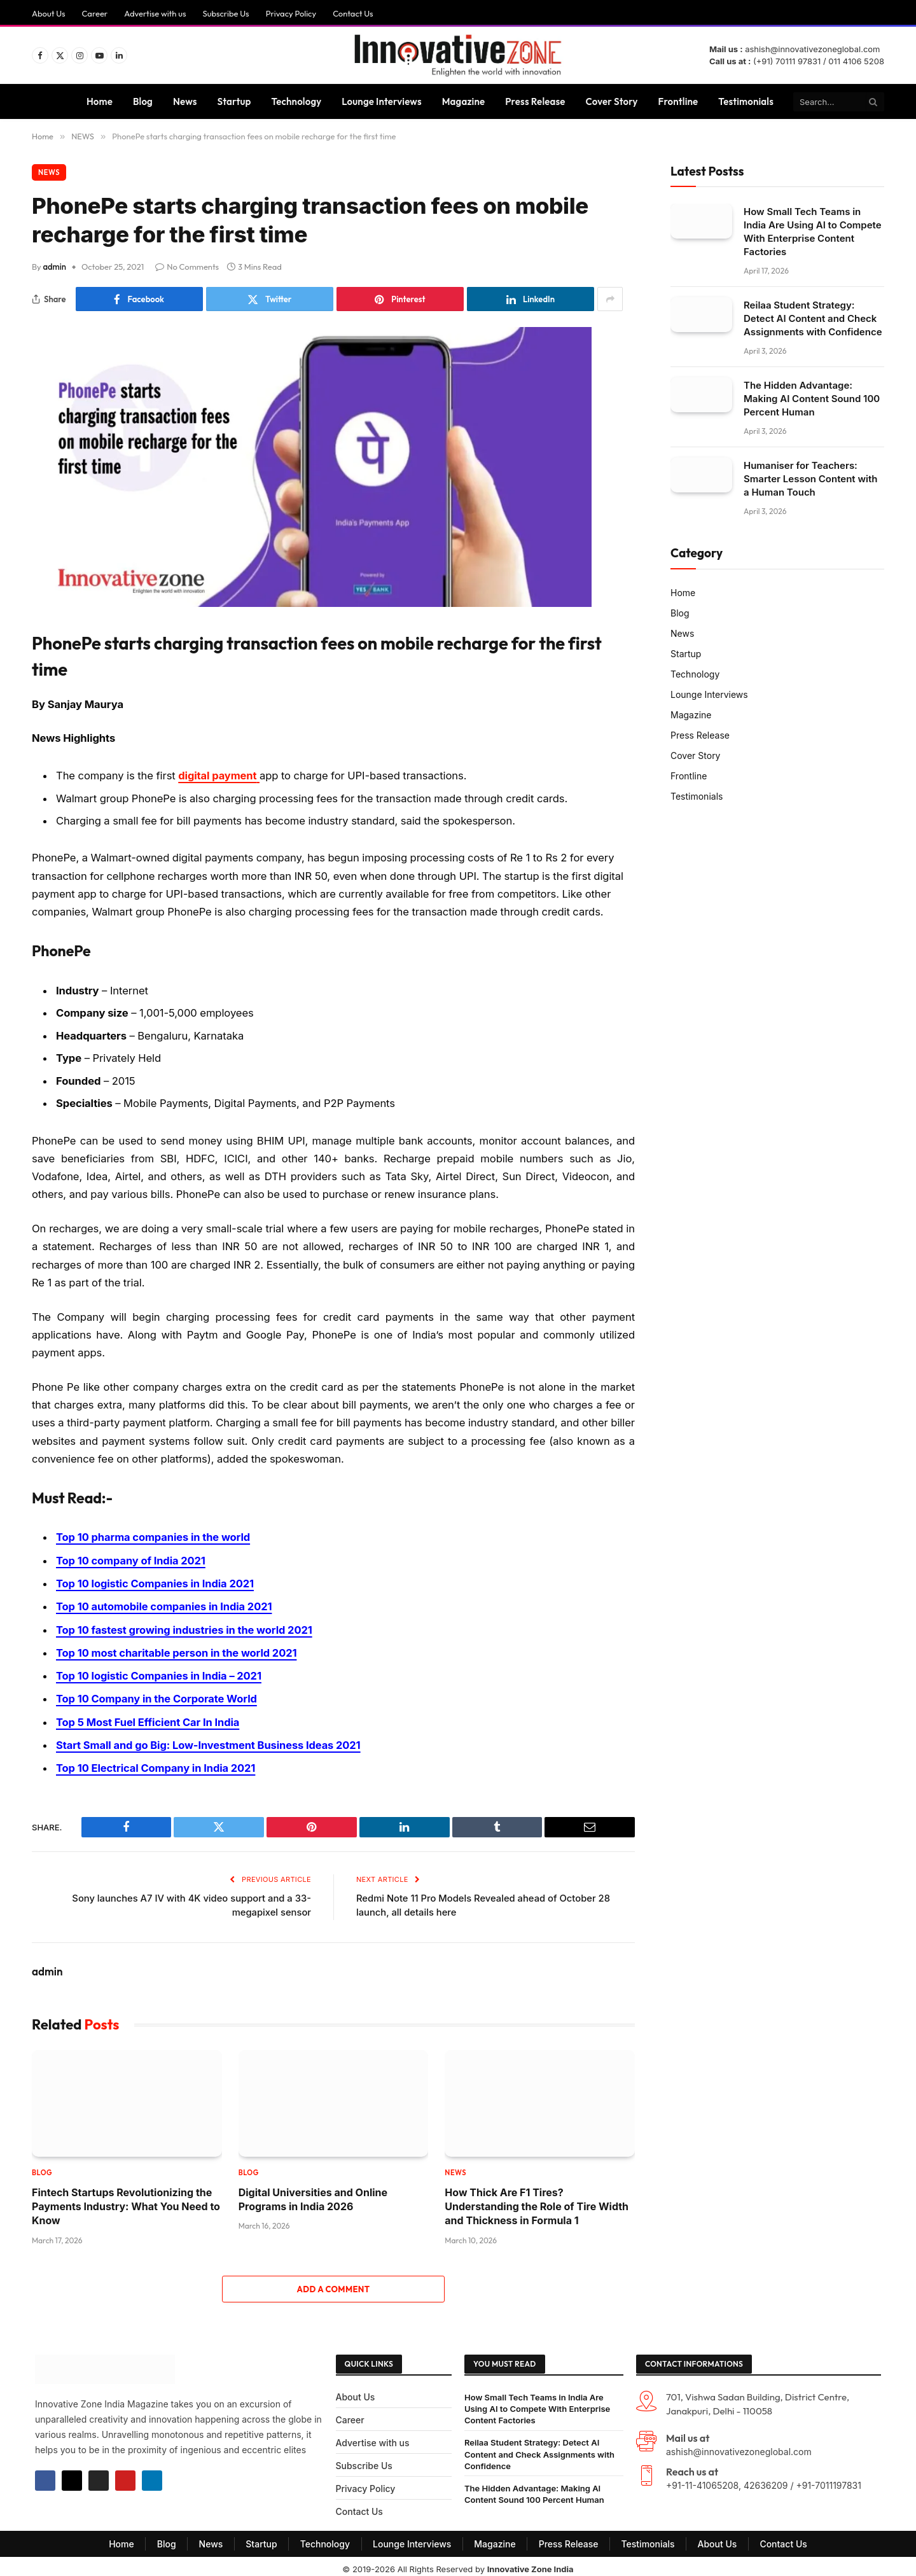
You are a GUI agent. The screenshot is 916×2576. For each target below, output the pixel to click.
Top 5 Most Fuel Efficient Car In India (148, 1717)
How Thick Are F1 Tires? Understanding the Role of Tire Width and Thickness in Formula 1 (536, 2201)
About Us (49, 13)
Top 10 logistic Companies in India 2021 (156, 1582)
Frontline (678, 101)
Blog (143, 101)
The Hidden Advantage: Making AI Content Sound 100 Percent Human (812, 398)
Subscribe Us (225, 13)
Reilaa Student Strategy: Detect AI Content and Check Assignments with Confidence (813, 318)
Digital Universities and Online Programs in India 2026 (313, 2193)
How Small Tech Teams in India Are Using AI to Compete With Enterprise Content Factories (813, 231)
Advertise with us (155, 13)
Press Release (535, 101)
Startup (234, 101)
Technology (296, 101)
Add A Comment (333, 2283)
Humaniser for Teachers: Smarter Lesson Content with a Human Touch (810, 478)
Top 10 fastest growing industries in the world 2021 (185, 1627)
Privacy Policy (291, 13)
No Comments (187, 266)
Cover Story (612, 101)
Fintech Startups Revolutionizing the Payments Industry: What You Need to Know (126, 2201)
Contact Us (353, 13)
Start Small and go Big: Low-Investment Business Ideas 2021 (209, 1740)
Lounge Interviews (381, 101)
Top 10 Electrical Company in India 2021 (156, 1763)
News (185, 101)
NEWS (49, 172)
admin (54, 266)
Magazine (463, 101)
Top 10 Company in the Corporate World (157, 1694)
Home (100, 101)
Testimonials (746, 101)
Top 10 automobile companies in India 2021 (165, 1604)
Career (95, 13)
